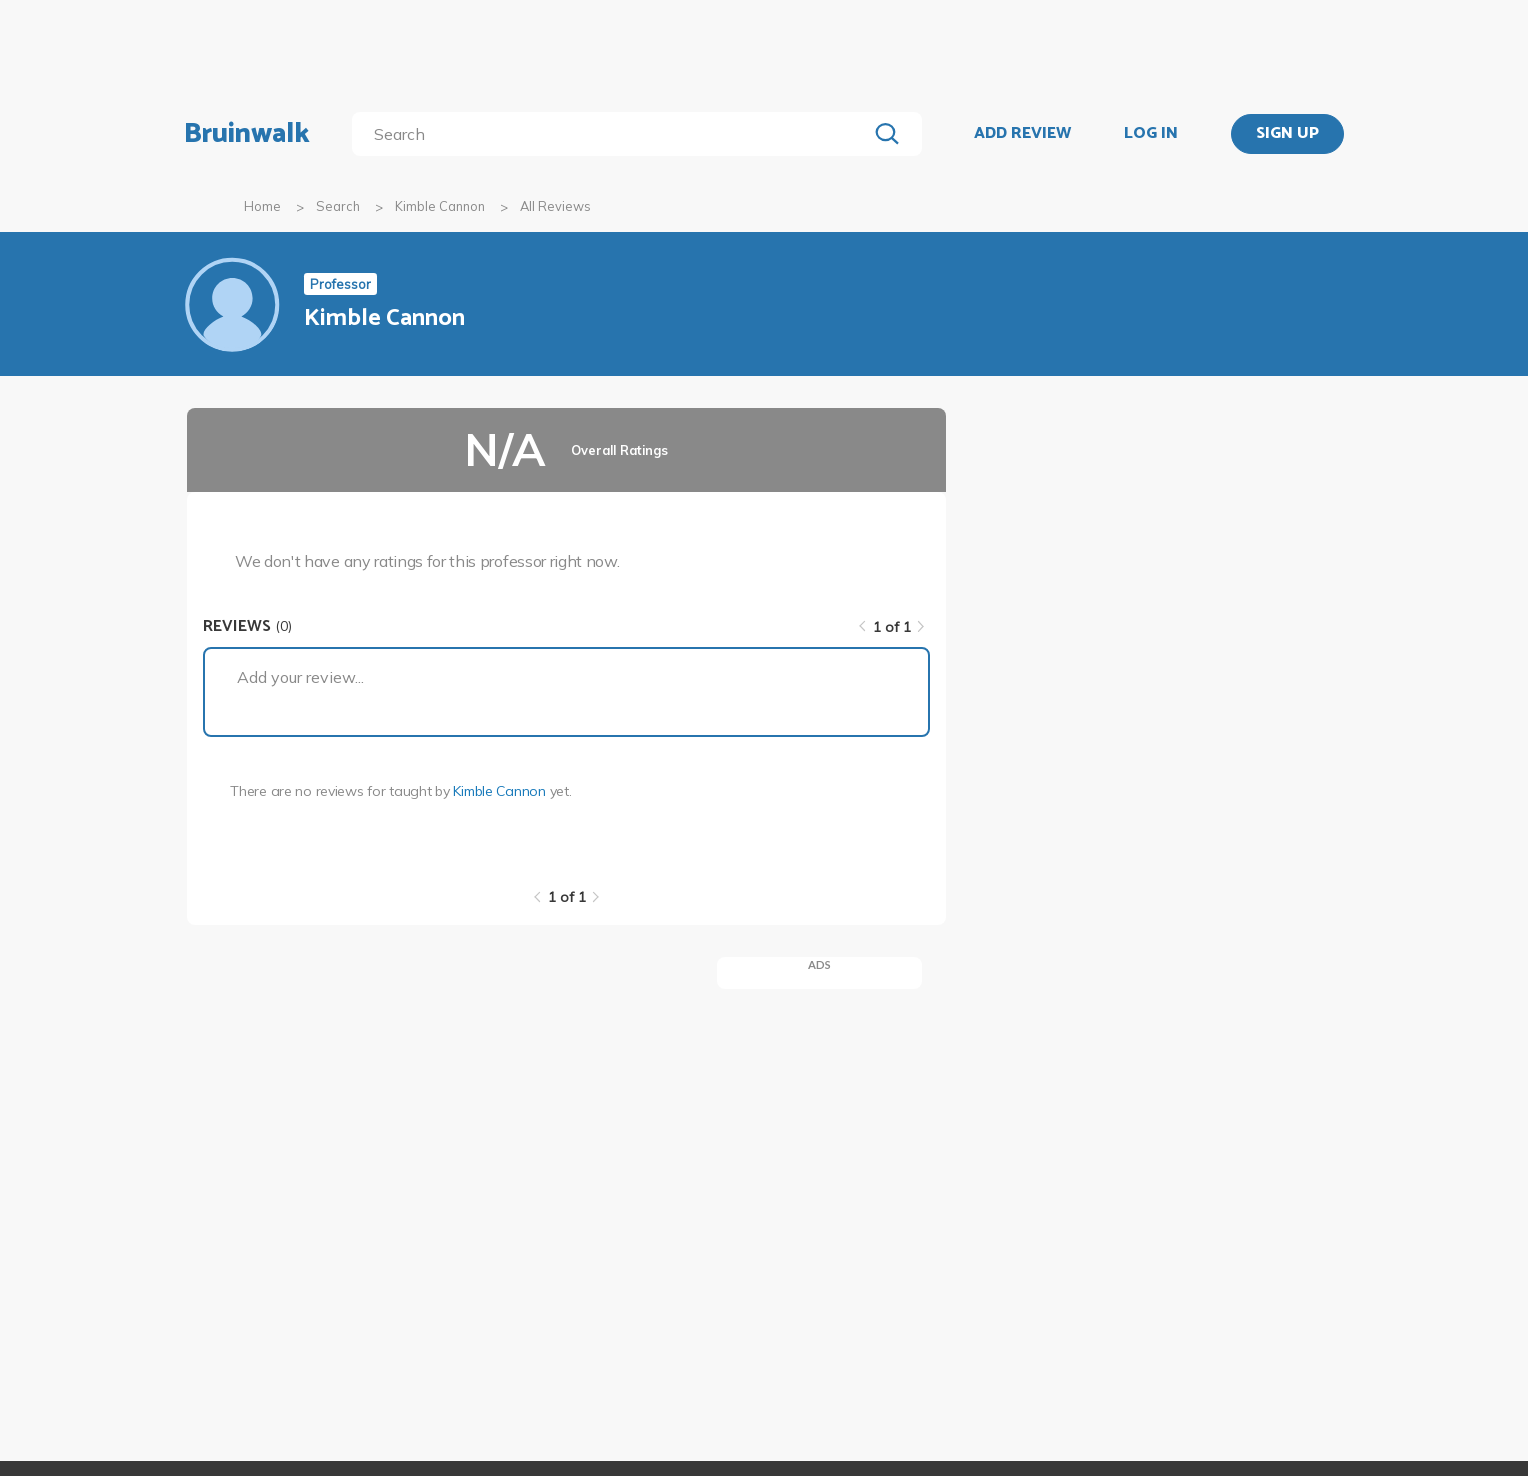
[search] (613, 134)
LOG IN (1151, 134)
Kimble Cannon (440, 206)
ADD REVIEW (1022, 134)
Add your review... (300, 677)
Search (338, 206)
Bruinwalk (247, 134)
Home (262, 206)
